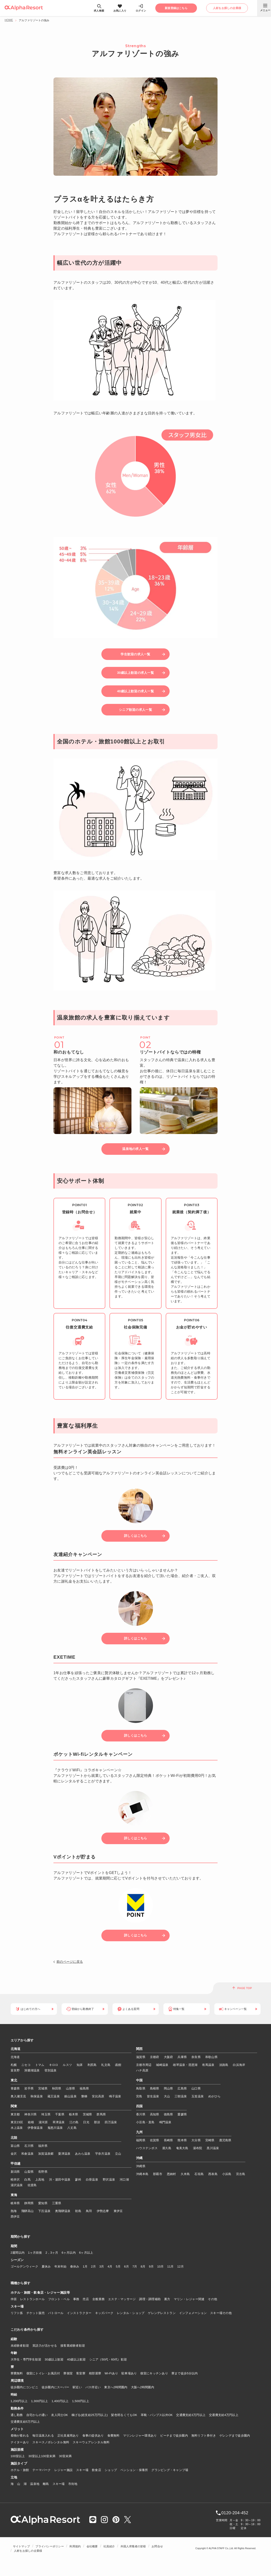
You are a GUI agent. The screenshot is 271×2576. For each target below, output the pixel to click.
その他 (212, 2299)
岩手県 (29, 2088)
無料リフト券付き (203, 2435)
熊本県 (182, 2140)
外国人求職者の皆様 (133, 2546)
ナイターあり (20, 2442)
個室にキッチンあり (154, 2373)
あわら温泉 (82, 2153)
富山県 (15, 2146)
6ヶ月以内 (69, 2252)
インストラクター (79, 2313)
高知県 (154, 2114)
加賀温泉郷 (45, 2153)
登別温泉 (50, 2070)
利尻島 (92, 2065)
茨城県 (87, 2114)
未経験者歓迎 (20, 2345)
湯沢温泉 (17, 2185)
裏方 (167, 2299)
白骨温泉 (92, 2179)
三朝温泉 (180, 2096)
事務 (76, 2299)
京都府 (154, 2057)
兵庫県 (182, 2057)
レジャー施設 (63, 2470)
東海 (14, 2195)
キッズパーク (104, 2313)
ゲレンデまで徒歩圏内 (234, 2435)
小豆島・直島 (145, 2122)
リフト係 (17, 2313)
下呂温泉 (44, 2211)
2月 (93, 2266)
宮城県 (42, 2088)
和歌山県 (211, 2057)
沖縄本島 (142, 2174)
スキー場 (82, 2470)
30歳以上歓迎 (54, 2359)
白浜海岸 (239, 2065)
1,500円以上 (80, 2401)
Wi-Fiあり (111, 2373)
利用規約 (75, 2546)
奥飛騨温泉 (62, 2211)
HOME (9, 20)
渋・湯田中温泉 (60, 2179)
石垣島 (199, 2174)
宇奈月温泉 (102, 2153)
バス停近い (93, 2387)
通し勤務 (17, 2415)
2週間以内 (18, 2252)
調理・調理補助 (150, 2299)
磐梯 (84, 2096)
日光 (86, 2122)
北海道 (16, 2049)
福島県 (84, 2088)
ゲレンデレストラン (161, 2313)
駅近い (77, 2387)
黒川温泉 (213, 2148)
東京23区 (17, 2122)
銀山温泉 (70, 2096)
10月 (160, 2266)
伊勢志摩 (103, 2211)
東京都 (15, 2114)
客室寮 (80, 2373)
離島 (46, 2484)
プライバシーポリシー (49, 2546)
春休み (74, 2266)
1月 (85, 2266)
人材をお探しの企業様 (28, 2550)
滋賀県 (140, 2057)
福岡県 (140, 2140)
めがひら (214, 2096)
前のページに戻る (69, 1961)
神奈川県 (30, 2114)
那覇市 (157, 2174)
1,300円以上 (39, 2401)
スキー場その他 (221, 2313)
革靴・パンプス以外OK (157, 2415)
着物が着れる (20, 2435)
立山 (118, 2153)
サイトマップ (21, 2546)
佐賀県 (154, 2140)
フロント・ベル (59, 2299)
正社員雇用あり (68, 2435)
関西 (139, 2049)
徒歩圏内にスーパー (55, 2387)
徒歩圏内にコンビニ (24, 2387)
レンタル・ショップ (130, 2313)
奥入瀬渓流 (18, 2096)
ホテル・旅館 (20, 2470)
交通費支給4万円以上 (223, 2415)
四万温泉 (111, 2122)
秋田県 (56, 2088)
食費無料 (113, 2435)
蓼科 (78, 2179)
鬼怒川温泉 (55, 2127)
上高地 (39, 2179)
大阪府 (168, 2057)
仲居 (14, 2299)
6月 (126, 2266)
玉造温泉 (197, 2096)
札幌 (14, 2065)
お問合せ (157, 2546)
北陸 (14, 2137)
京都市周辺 (143, 2065)
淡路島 (223, 2065)
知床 (80, 2065)
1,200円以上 (19, 2401)
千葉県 (59, 2114)
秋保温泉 (37, 2096)
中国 (139, 2080)
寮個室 (68, 2373)
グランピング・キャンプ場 (169, 2470)
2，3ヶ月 (52, 2252)
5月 (118, 2266)
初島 (78, 2211)
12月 (180, 2266)
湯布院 (197, 2148)
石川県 (29, 2146)
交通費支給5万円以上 (25, 2421)
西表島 (213, 2174)
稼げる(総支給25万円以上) (90, 2415)
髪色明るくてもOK (124, 2415)
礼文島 (105, 2065)
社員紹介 (109, 2546)
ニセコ (26, 2065)
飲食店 (96, 2470)
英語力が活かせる (44, 2345)
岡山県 (168, 2088)
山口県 (196, 2088)
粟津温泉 (64, 2153)
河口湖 (124, 2179)
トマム (39, 2065)
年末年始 (60, 2266)
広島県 (182, 2088)
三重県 (56, 2203)
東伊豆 (118, 2211)
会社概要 (92, 2546)
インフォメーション (193, 2313)
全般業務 (98, 2299)
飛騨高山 (27, 2211)
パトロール (55, 2313)
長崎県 (168, 2140)
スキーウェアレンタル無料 (91, 2442)
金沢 (14, 2153)
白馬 (27, 2179)
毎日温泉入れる (43, 2435)
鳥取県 (140, 2088)
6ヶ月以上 (86, 2252)
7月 (134, 2266)
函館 (118, 2065)
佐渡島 (32, 2185)
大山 (167, 2096)
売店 (86, 2299)
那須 (97, 2122)
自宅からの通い (37, 2415)
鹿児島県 (225, 2140)
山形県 (70, 2088)
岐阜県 (15, 2203)
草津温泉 (59, 2122)
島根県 (154, 2088)
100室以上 (18, 2456)
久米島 (185, 2174)
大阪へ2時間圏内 (142, 2387)
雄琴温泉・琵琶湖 (185, 2065)
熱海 (14, 2211)
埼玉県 (45, 2114)
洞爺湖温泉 (32, 2070)
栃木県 (73, 2114)
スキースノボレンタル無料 (50, 2442)
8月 (143, 2266)
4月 (110, 2266)
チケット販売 (35, 2313)
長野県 (42, 2171)
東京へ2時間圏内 (115, 2387)
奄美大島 (182, 2148)
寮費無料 (17, 2373)
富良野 (15, 2070)
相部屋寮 (95, 2373)
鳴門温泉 (165, 2122)
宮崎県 (210, 2140)
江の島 (74, 2122)
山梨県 (29, 2171)
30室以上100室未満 (42, 2456)
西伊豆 (15, 2216)
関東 (14, 2106)
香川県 (140, 2114)
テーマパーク (41, 2470)
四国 (139, 2106)
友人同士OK (59, 2415)
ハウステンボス (147, 2148)
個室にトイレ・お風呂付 (43, 2373)
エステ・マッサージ (122, 2299)
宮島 (139, 2096)
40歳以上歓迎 (76, 2359)
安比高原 (98, 2096)
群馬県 (101, 2114)
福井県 (42, 2146)
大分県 (196, 2140)
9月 (151, 2266)
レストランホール (32, 2299)
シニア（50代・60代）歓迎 (108, 2359)
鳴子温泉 (115, 2096)
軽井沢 (15, 2179)
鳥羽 (89, 2211)
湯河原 (43, 2122)
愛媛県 (182, 2114)
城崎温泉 (162, 2065)
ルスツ (67, 2065)
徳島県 (168, 2114)
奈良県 (196, 2057)
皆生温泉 (153, 2096)
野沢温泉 (109, 2179)
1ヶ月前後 (35, 2252)
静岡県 (29, 2203)
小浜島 (226, 2174)
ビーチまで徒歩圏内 (174, 2435)
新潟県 (15, 2171)
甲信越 (16, 2163)
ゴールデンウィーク (24, 2266)
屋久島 (166, 2148)
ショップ (111, 2470)
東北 (14, 2080)
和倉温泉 (27, 2153)
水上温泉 (17, 2127)
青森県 (15, 2088)
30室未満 (65, 2456)
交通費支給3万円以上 (191, 2415)
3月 (101, 2266)
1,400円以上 (60, 2401)
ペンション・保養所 (134, 2470)
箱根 (31, 2122)
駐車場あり (129, 2373)
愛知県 (42, 2203)
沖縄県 (140, 2166)
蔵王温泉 (53, 2096)
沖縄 (139, 2158)
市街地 (73, 2484)
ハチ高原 (142, 2070)
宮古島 (240, 2174)
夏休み (46, 2266)
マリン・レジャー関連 (189, 2299)
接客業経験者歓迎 (72, 2345)
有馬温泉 (208, 2065)
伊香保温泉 (35, 2127)
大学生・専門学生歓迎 (26, 2359)
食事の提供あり (93, 2435)
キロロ (53, 2065)
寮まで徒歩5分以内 (184, 2373)
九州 (139, 2132)
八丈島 (72, 2127)
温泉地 (34, 2484)
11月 (170, 2266)
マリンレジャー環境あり (140, 2435)
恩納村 (171, 2174)
